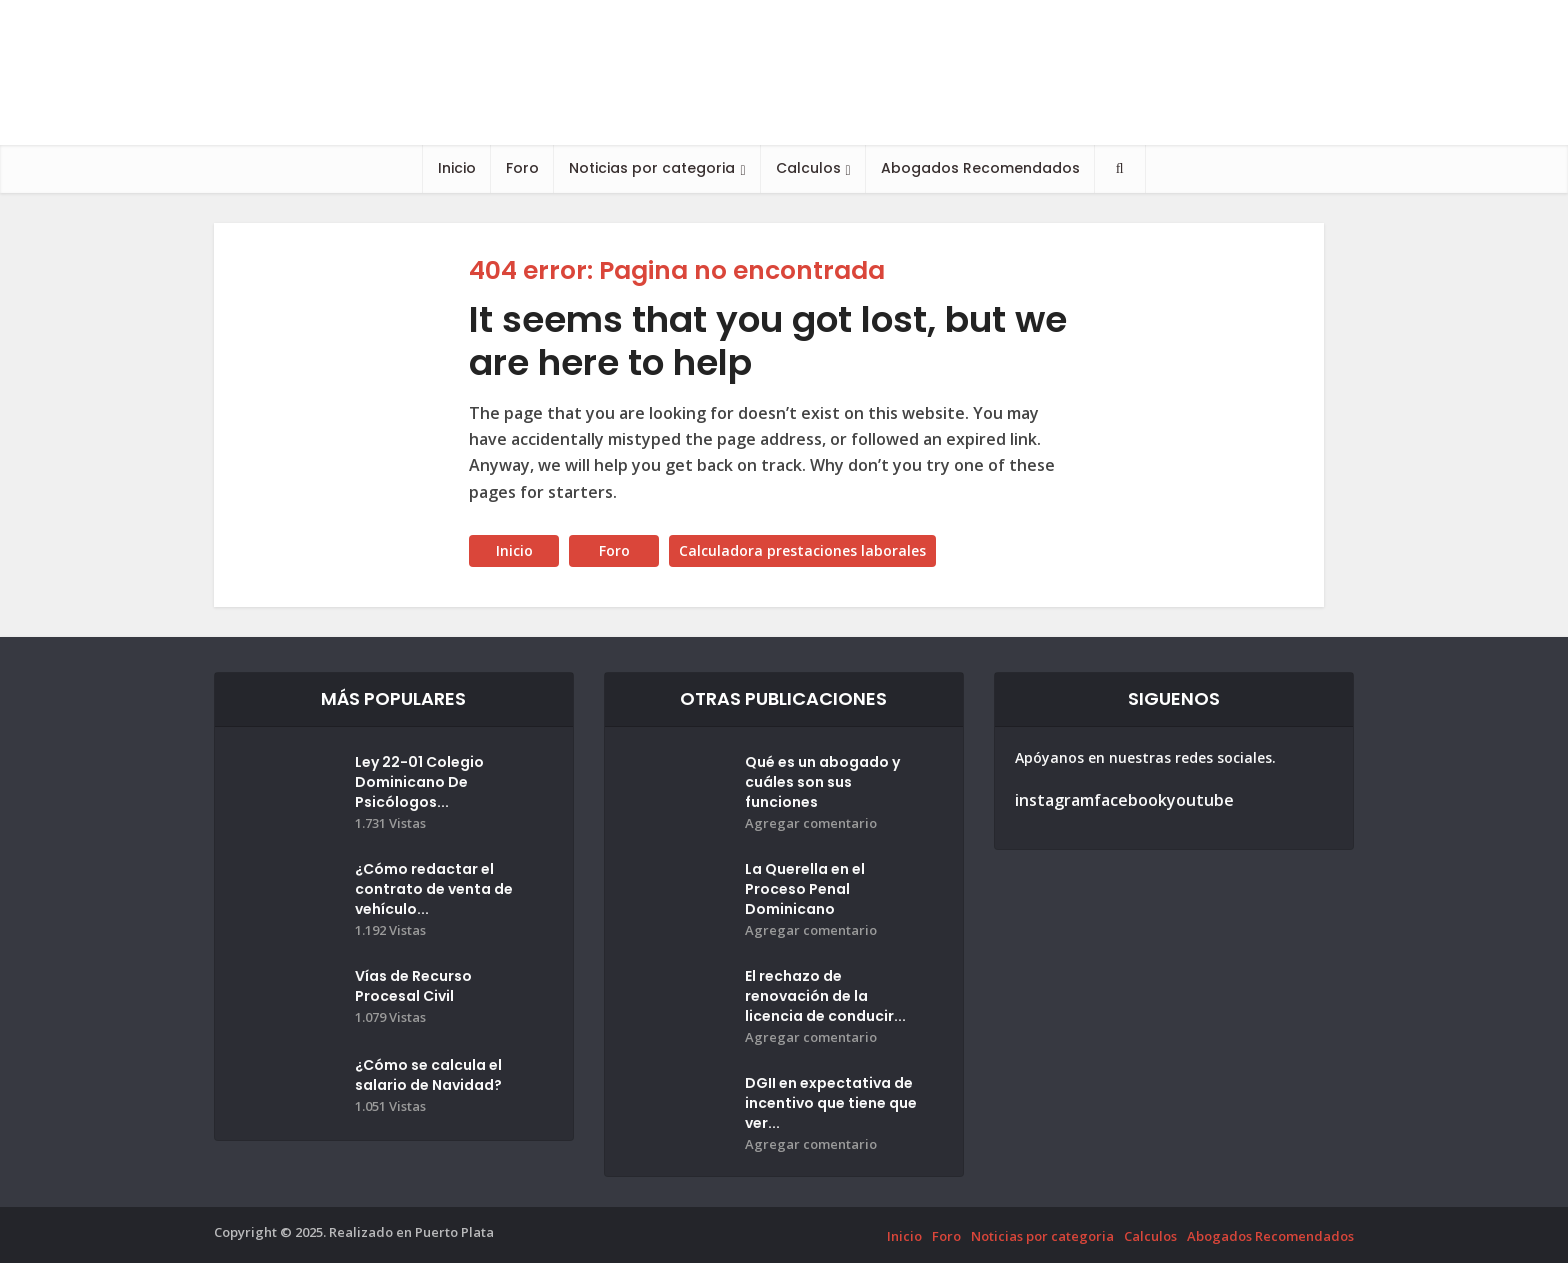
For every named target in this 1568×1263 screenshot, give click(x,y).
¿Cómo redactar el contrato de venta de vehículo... (434, 889)
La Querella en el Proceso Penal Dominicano (805, 889)
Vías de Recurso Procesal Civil (413, 986)
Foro (522, 168)
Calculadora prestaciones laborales (802, 550)
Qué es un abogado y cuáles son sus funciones (822, 782)
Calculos (808, 168)
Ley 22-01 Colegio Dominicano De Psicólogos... (419, 782)
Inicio (457, 168)
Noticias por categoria (652, 168)
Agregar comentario (811, 823)
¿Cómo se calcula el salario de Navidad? (428, 1075)
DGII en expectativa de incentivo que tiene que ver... (831, 1103)
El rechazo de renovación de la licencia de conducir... (825, 996)
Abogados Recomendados (980, 168)
